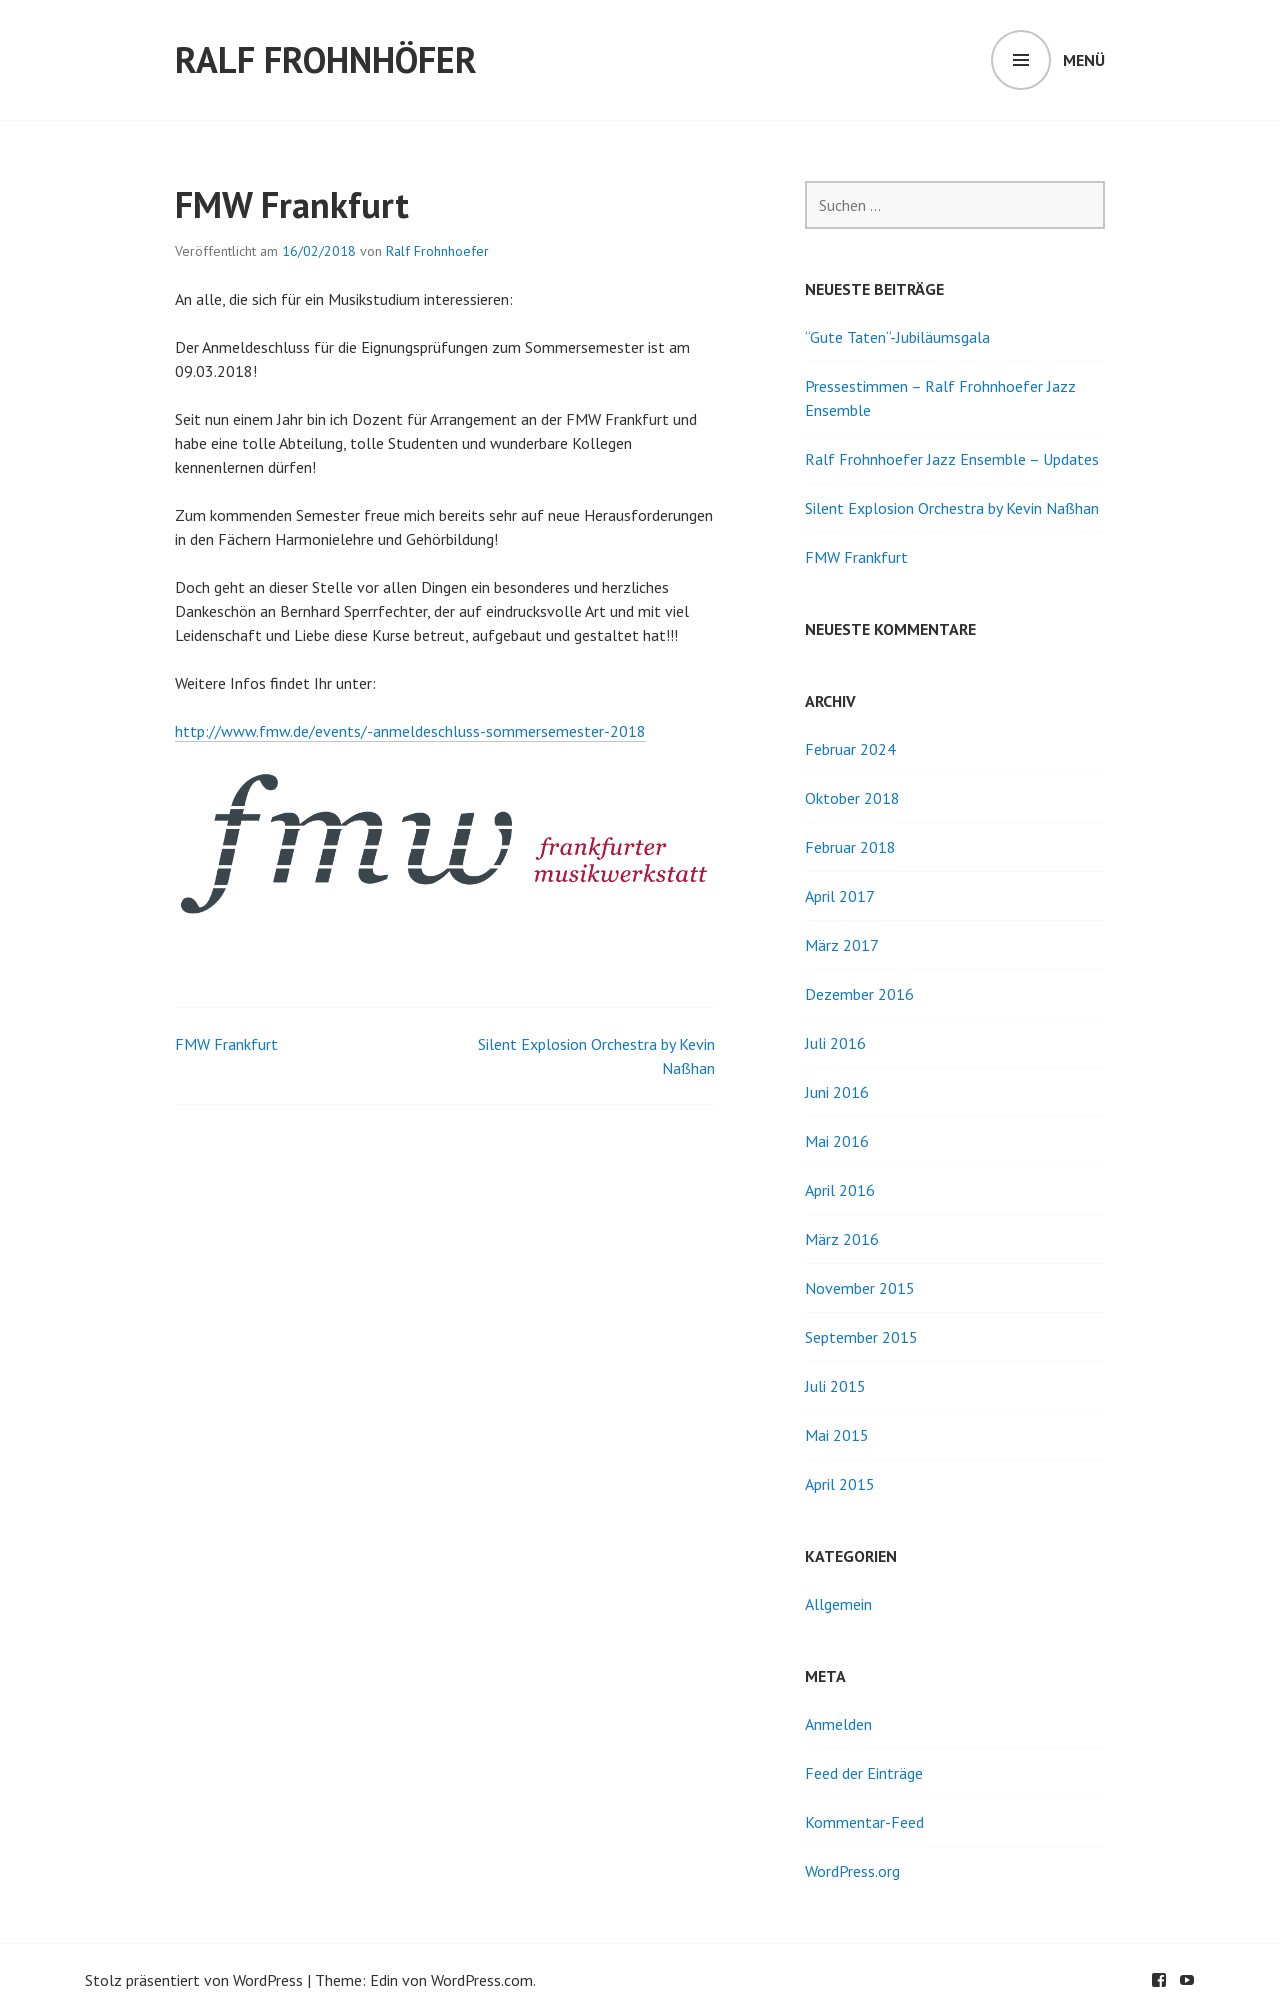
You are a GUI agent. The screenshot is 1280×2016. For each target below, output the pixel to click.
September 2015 (861, 1337)
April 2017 (840, 896)
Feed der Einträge (864, 1773)
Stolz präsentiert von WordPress (194, 1980)
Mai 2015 (837, 1435)
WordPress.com (482, 1980)
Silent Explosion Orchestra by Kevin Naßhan (952, 508)
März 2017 (842, 945)
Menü (1084, 60)
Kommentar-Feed (864, 1822)
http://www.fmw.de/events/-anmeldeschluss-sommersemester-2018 (410, 731)
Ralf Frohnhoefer (437, 251)
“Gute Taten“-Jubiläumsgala (897, 337)
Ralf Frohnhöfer (326, 59)
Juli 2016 (835, 1043)
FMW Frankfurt (226, 1044)
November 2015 (860, 1288)
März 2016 (842, 1239)
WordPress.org (852, 1871)
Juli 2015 (835, 1386)
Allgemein (838, 1604)
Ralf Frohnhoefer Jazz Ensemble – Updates (952, 459)
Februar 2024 (850, 749)
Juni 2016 (837, 1092)
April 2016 (840, 1190)
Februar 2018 (850, 847)
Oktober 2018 (852, 798)
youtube (1187, 1980)
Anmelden (838, 1724)
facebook (1159, 1980)
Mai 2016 (837, 1141)
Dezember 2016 (859, 994)
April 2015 (840, 1484)
